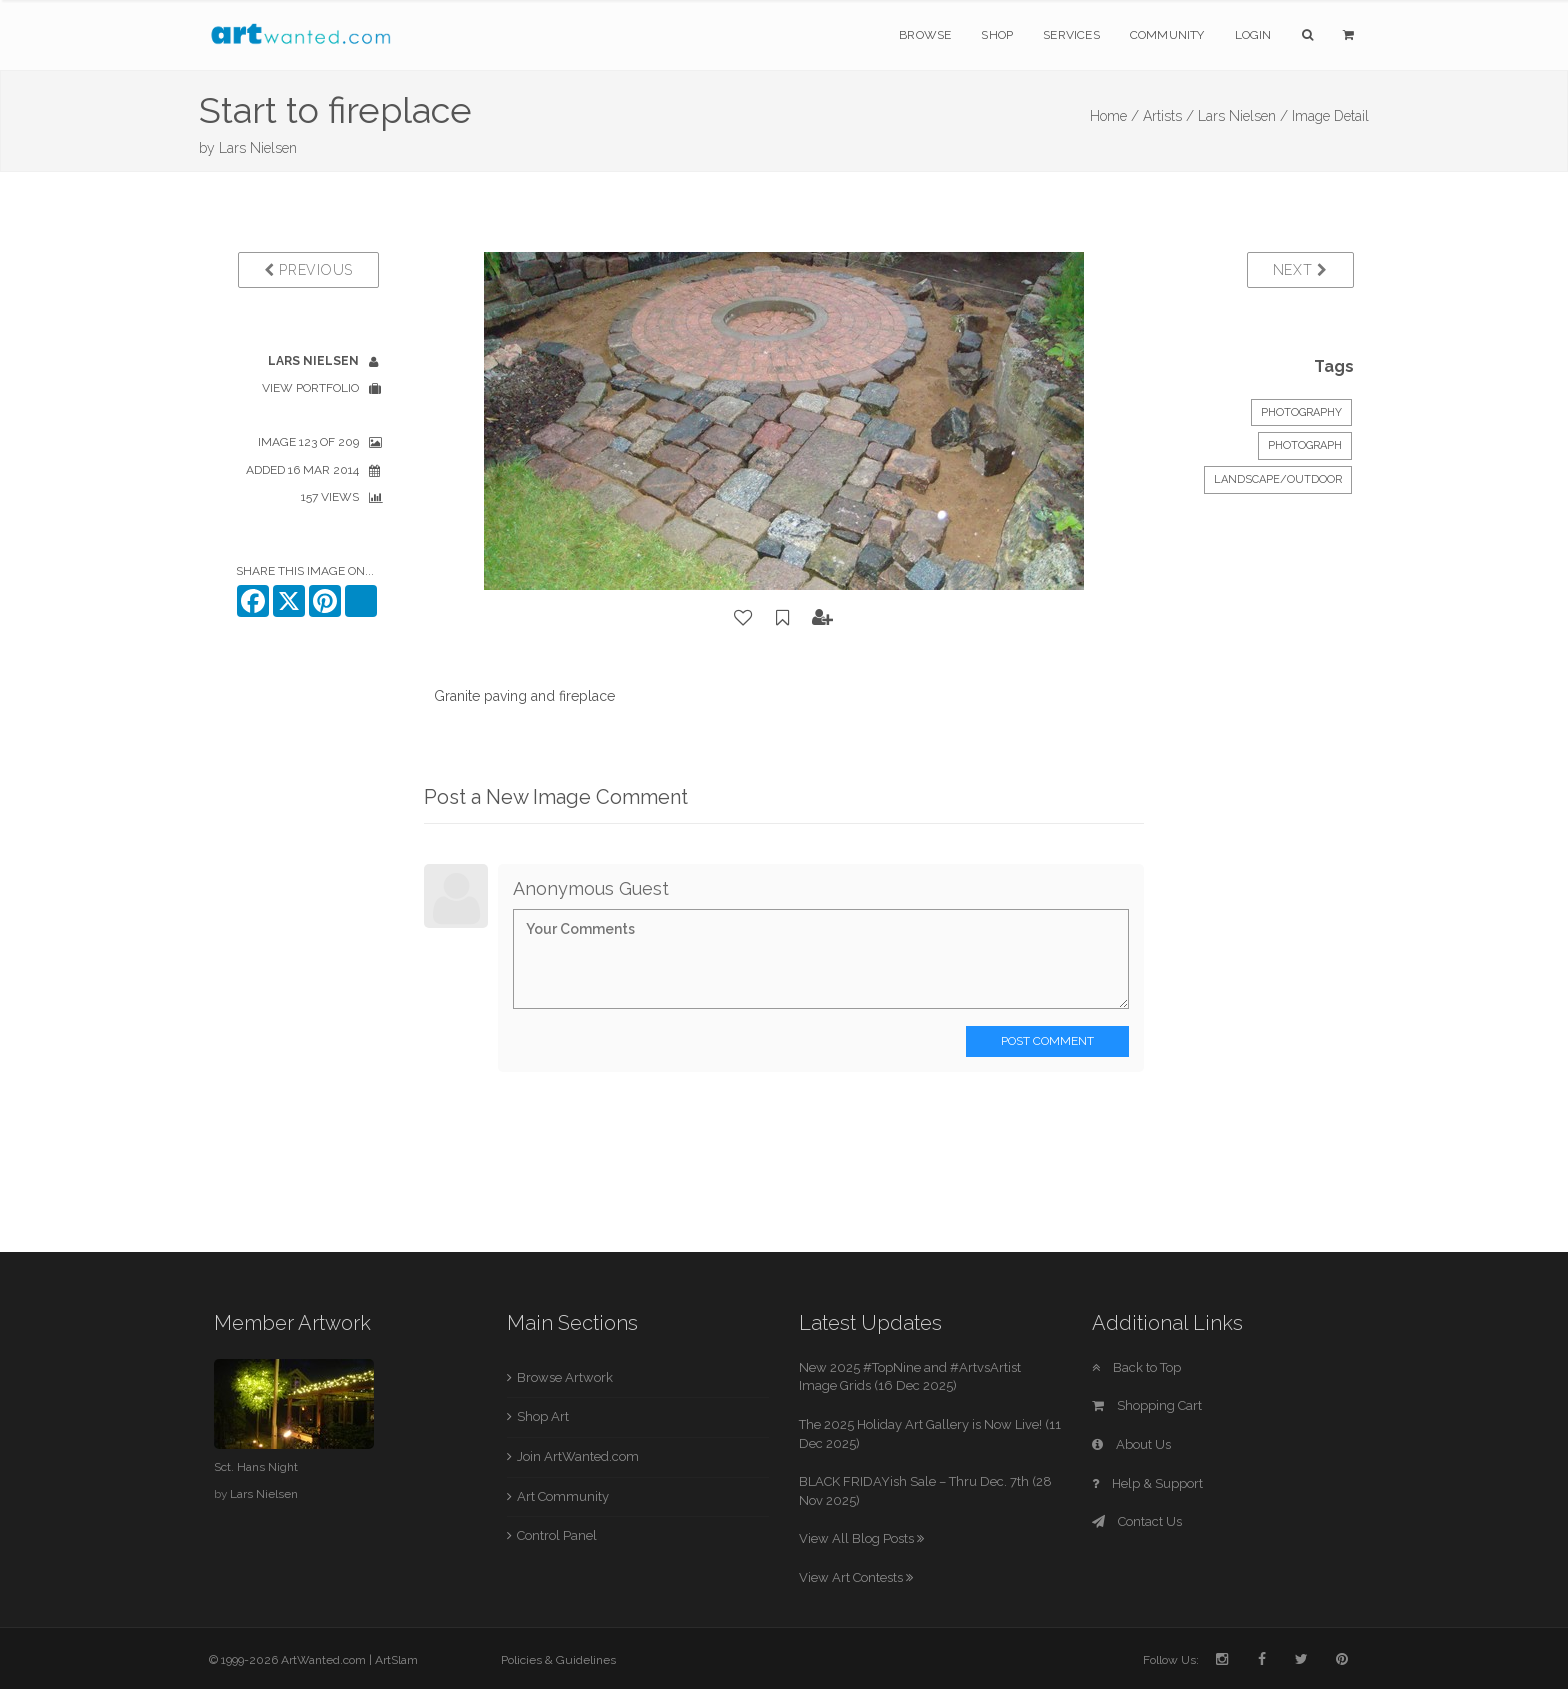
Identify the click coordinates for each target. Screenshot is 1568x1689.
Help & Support (1147, 1483)
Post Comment (1047, 1041)
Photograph (1305, 445)
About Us (1131, 1444)
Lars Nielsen (258, 148)
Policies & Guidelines (558, 1660)
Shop (997, 35)
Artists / (1168, 116)
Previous (308, 270)
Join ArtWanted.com (578, 1456)
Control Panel (557, 1535)
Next (1300, 270)
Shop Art (543, 1416)
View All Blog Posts (861, 1538)
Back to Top (1136, 1367)
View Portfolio (310, 388)
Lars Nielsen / (1243, 116)
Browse (925, 35)
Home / (1114, 116)
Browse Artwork (565, 1377)
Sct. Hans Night (256, 1467)
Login (1253, 35)
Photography (1301, 412)
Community (1167, 35)
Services (1071, 35)
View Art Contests (856, 1577)
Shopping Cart (1147, 1405)
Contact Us (1137, 1521)
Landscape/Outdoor (1278, 479)
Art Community (563, 1496)
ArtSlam (396, 1660)
